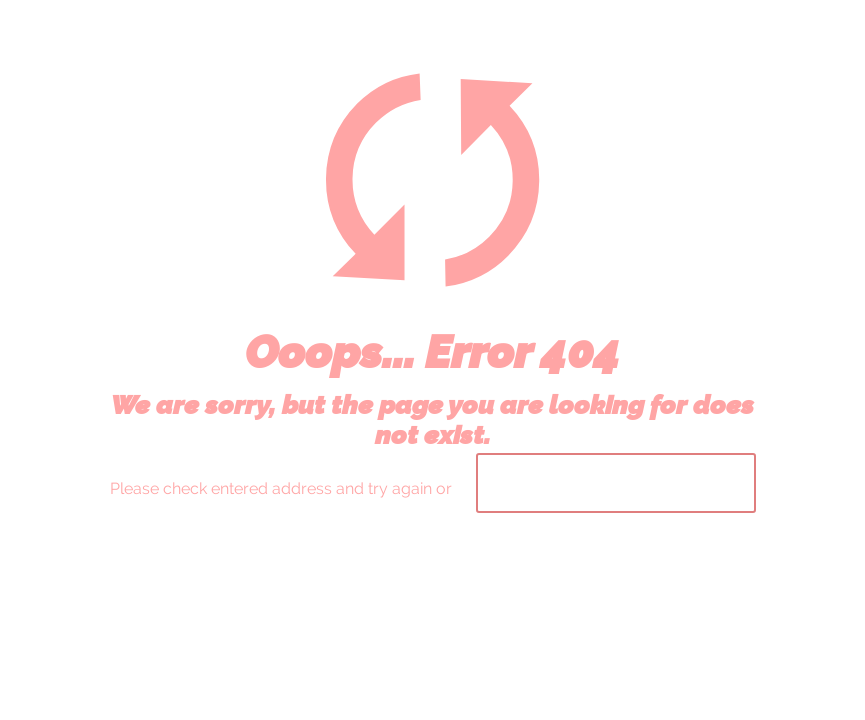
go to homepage (616, 483)
